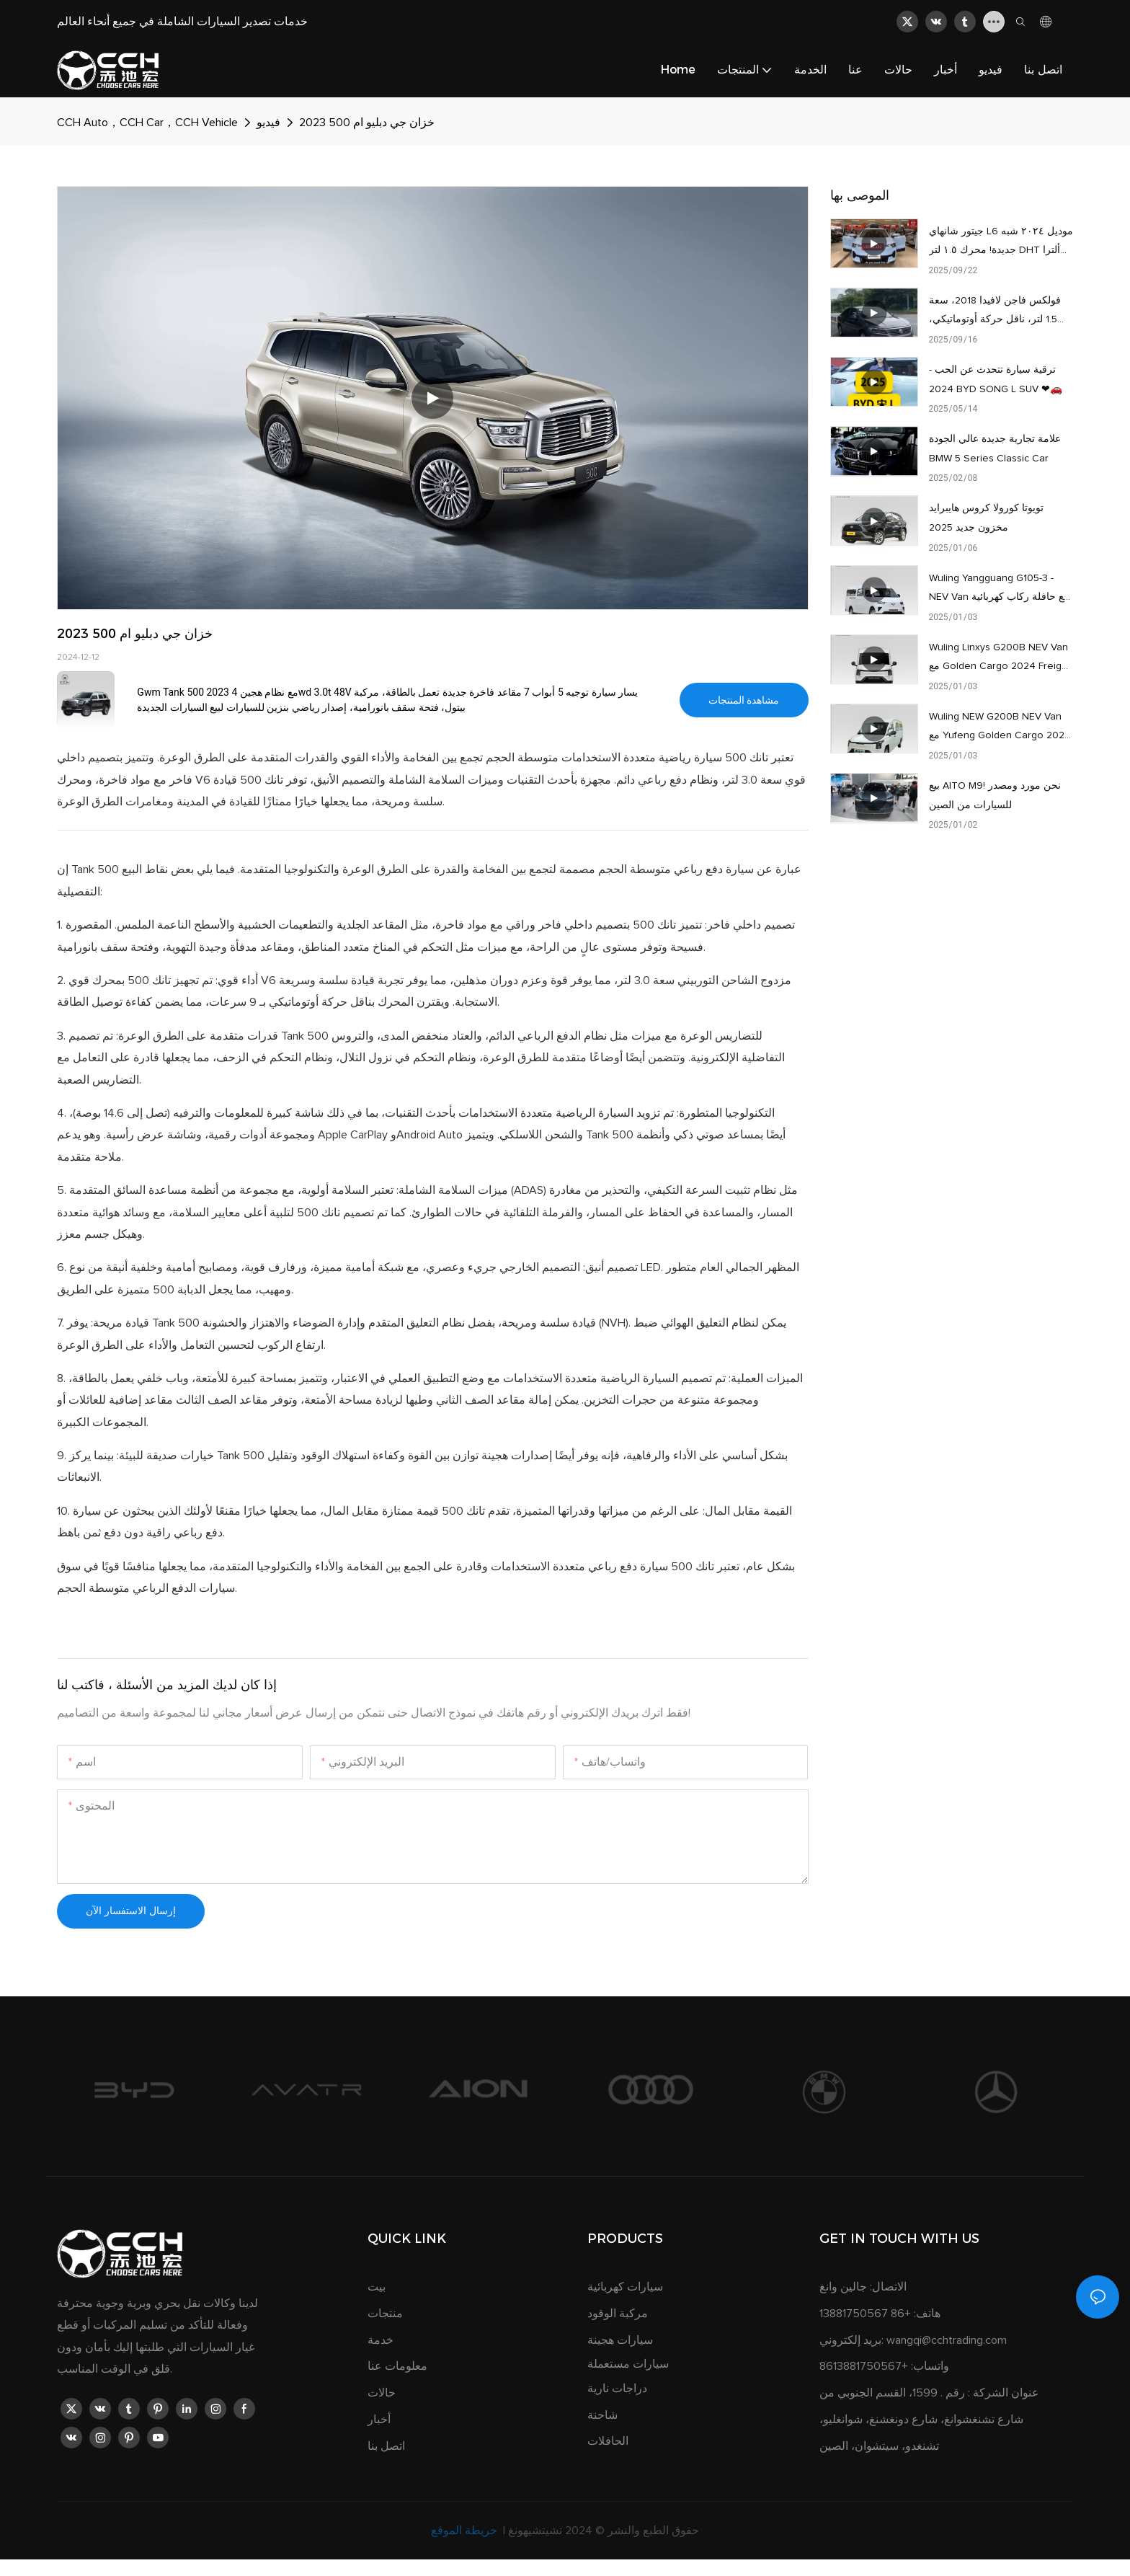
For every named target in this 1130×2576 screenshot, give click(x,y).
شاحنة (602, 2415)
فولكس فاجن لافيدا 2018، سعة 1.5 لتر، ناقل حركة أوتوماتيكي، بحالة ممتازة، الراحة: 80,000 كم (998, 312)
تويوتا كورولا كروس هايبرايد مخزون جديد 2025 (986, 518)
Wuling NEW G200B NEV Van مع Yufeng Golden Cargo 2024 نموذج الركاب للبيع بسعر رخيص (1000, 728)
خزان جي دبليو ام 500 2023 (367, 122)
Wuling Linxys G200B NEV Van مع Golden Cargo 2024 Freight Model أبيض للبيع (999, 659)
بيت (377, 2287)
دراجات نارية (617, 2388)
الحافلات (607, 2441)
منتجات (385, 2313)
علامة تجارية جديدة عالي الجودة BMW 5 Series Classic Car (995, 449)
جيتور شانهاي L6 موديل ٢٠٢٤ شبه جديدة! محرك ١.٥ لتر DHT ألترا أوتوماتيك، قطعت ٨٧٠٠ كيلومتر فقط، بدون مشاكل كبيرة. (1001, 243)
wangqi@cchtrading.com (946, 2340)
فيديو (268, 122)
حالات (382, 2393)
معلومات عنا (397, 2366)
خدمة (380, 2340)
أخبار (379, 2419)
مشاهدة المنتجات (743, 700)
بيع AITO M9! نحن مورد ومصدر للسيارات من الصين (995, 795)
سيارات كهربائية (625, 2287)
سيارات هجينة (620, 2340)
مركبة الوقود (617, 2313)
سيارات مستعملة (628, 2364)
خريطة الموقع (465, 2530)
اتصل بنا (386, 2446)
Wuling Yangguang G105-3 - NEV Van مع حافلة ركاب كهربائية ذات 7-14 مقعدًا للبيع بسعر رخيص (999, 590)
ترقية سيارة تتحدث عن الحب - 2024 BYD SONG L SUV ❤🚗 (995, 379)
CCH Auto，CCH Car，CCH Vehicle (147, 122)
